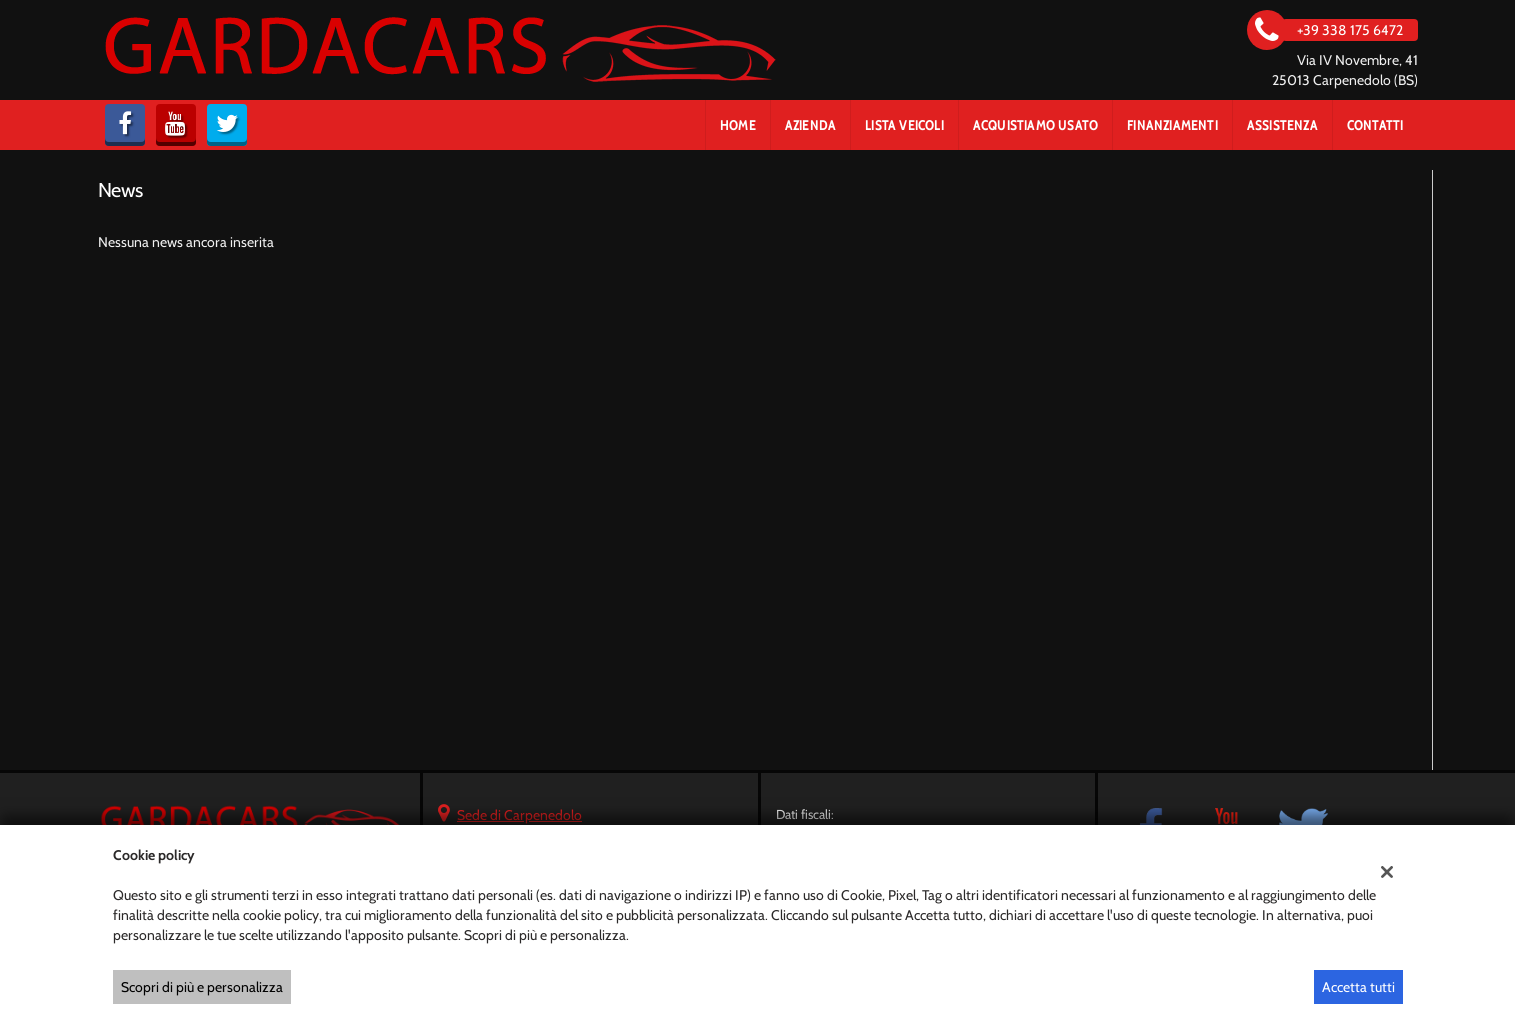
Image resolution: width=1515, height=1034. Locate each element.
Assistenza (1282, 125)
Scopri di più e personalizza (202, 987)
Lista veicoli (904, 125)
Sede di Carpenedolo (519, 815)
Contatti (1375, 125)
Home (738, 125)
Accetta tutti (1358, 987)
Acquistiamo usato (1035, 125)
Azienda (810, 125)
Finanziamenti (1172, 125)
